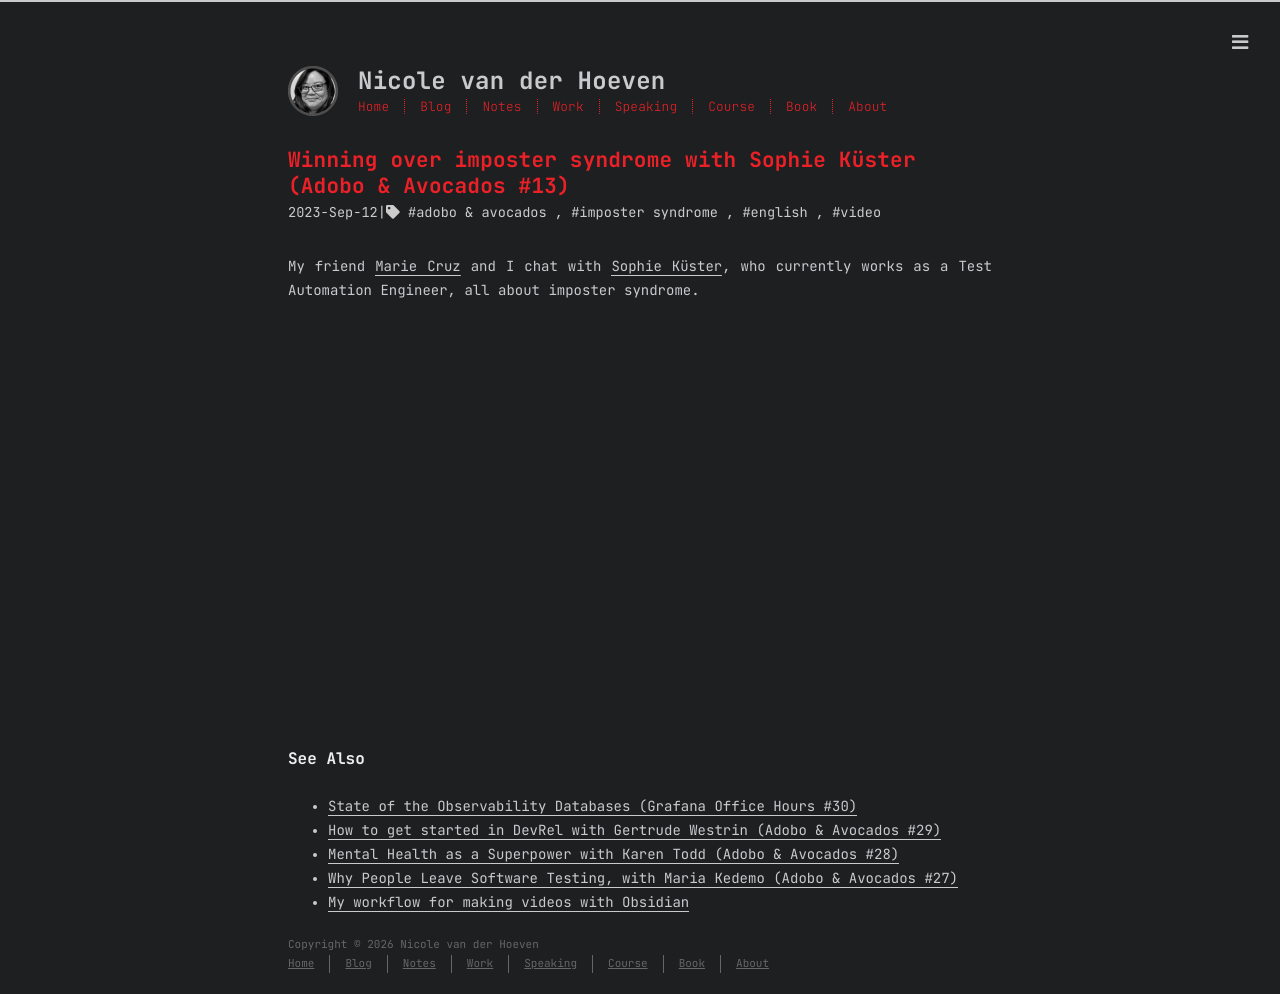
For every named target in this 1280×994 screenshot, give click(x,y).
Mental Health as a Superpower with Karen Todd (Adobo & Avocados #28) (613, 855)
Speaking (646, 106)
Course (628, 964)
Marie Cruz (418, 267)
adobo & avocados (481, 213)
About (752, 964)
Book (692, 964)
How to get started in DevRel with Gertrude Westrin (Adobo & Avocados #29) (634, 831)
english (779, 213)
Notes (501, 106)
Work (568, 106)
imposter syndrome (648, 213)
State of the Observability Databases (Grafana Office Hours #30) (592, 807)
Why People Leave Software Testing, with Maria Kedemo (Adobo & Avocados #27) (643, 879)
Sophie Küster (666, 267)
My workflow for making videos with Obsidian (508, 903)
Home (373, 106)
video (860, 213)
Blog (435, 106)
